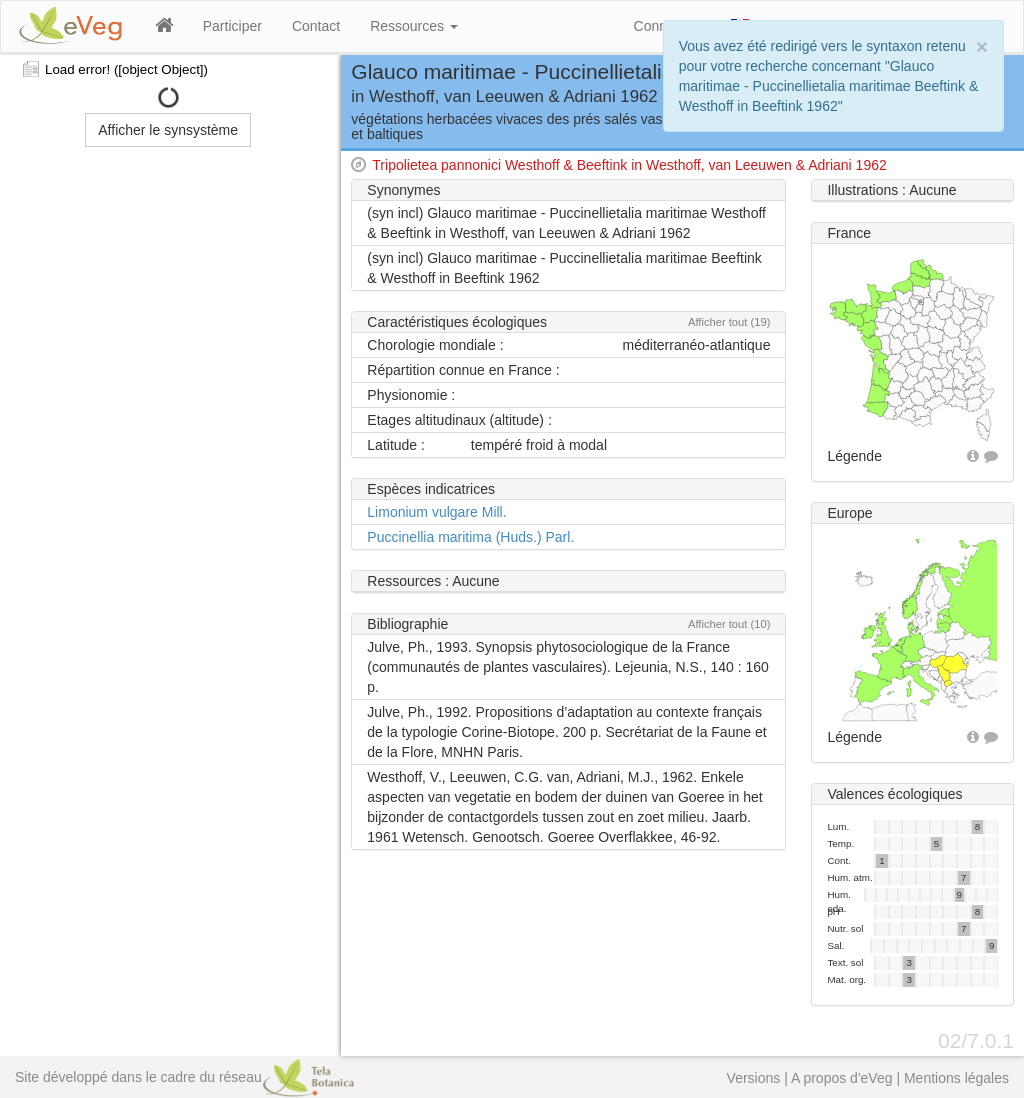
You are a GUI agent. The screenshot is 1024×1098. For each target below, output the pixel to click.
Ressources (414, 26)
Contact (316, 26)
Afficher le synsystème (168, 130)
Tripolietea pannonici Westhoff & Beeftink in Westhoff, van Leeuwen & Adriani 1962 (629, 165)
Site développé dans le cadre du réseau (184, 1077)
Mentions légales (956, 1078)
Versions (754, 1078)
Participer (232, 26)
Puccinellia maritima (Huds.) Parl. (470, 537)
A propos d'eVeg (842, 1078)
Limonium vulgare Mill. (436, 512)
